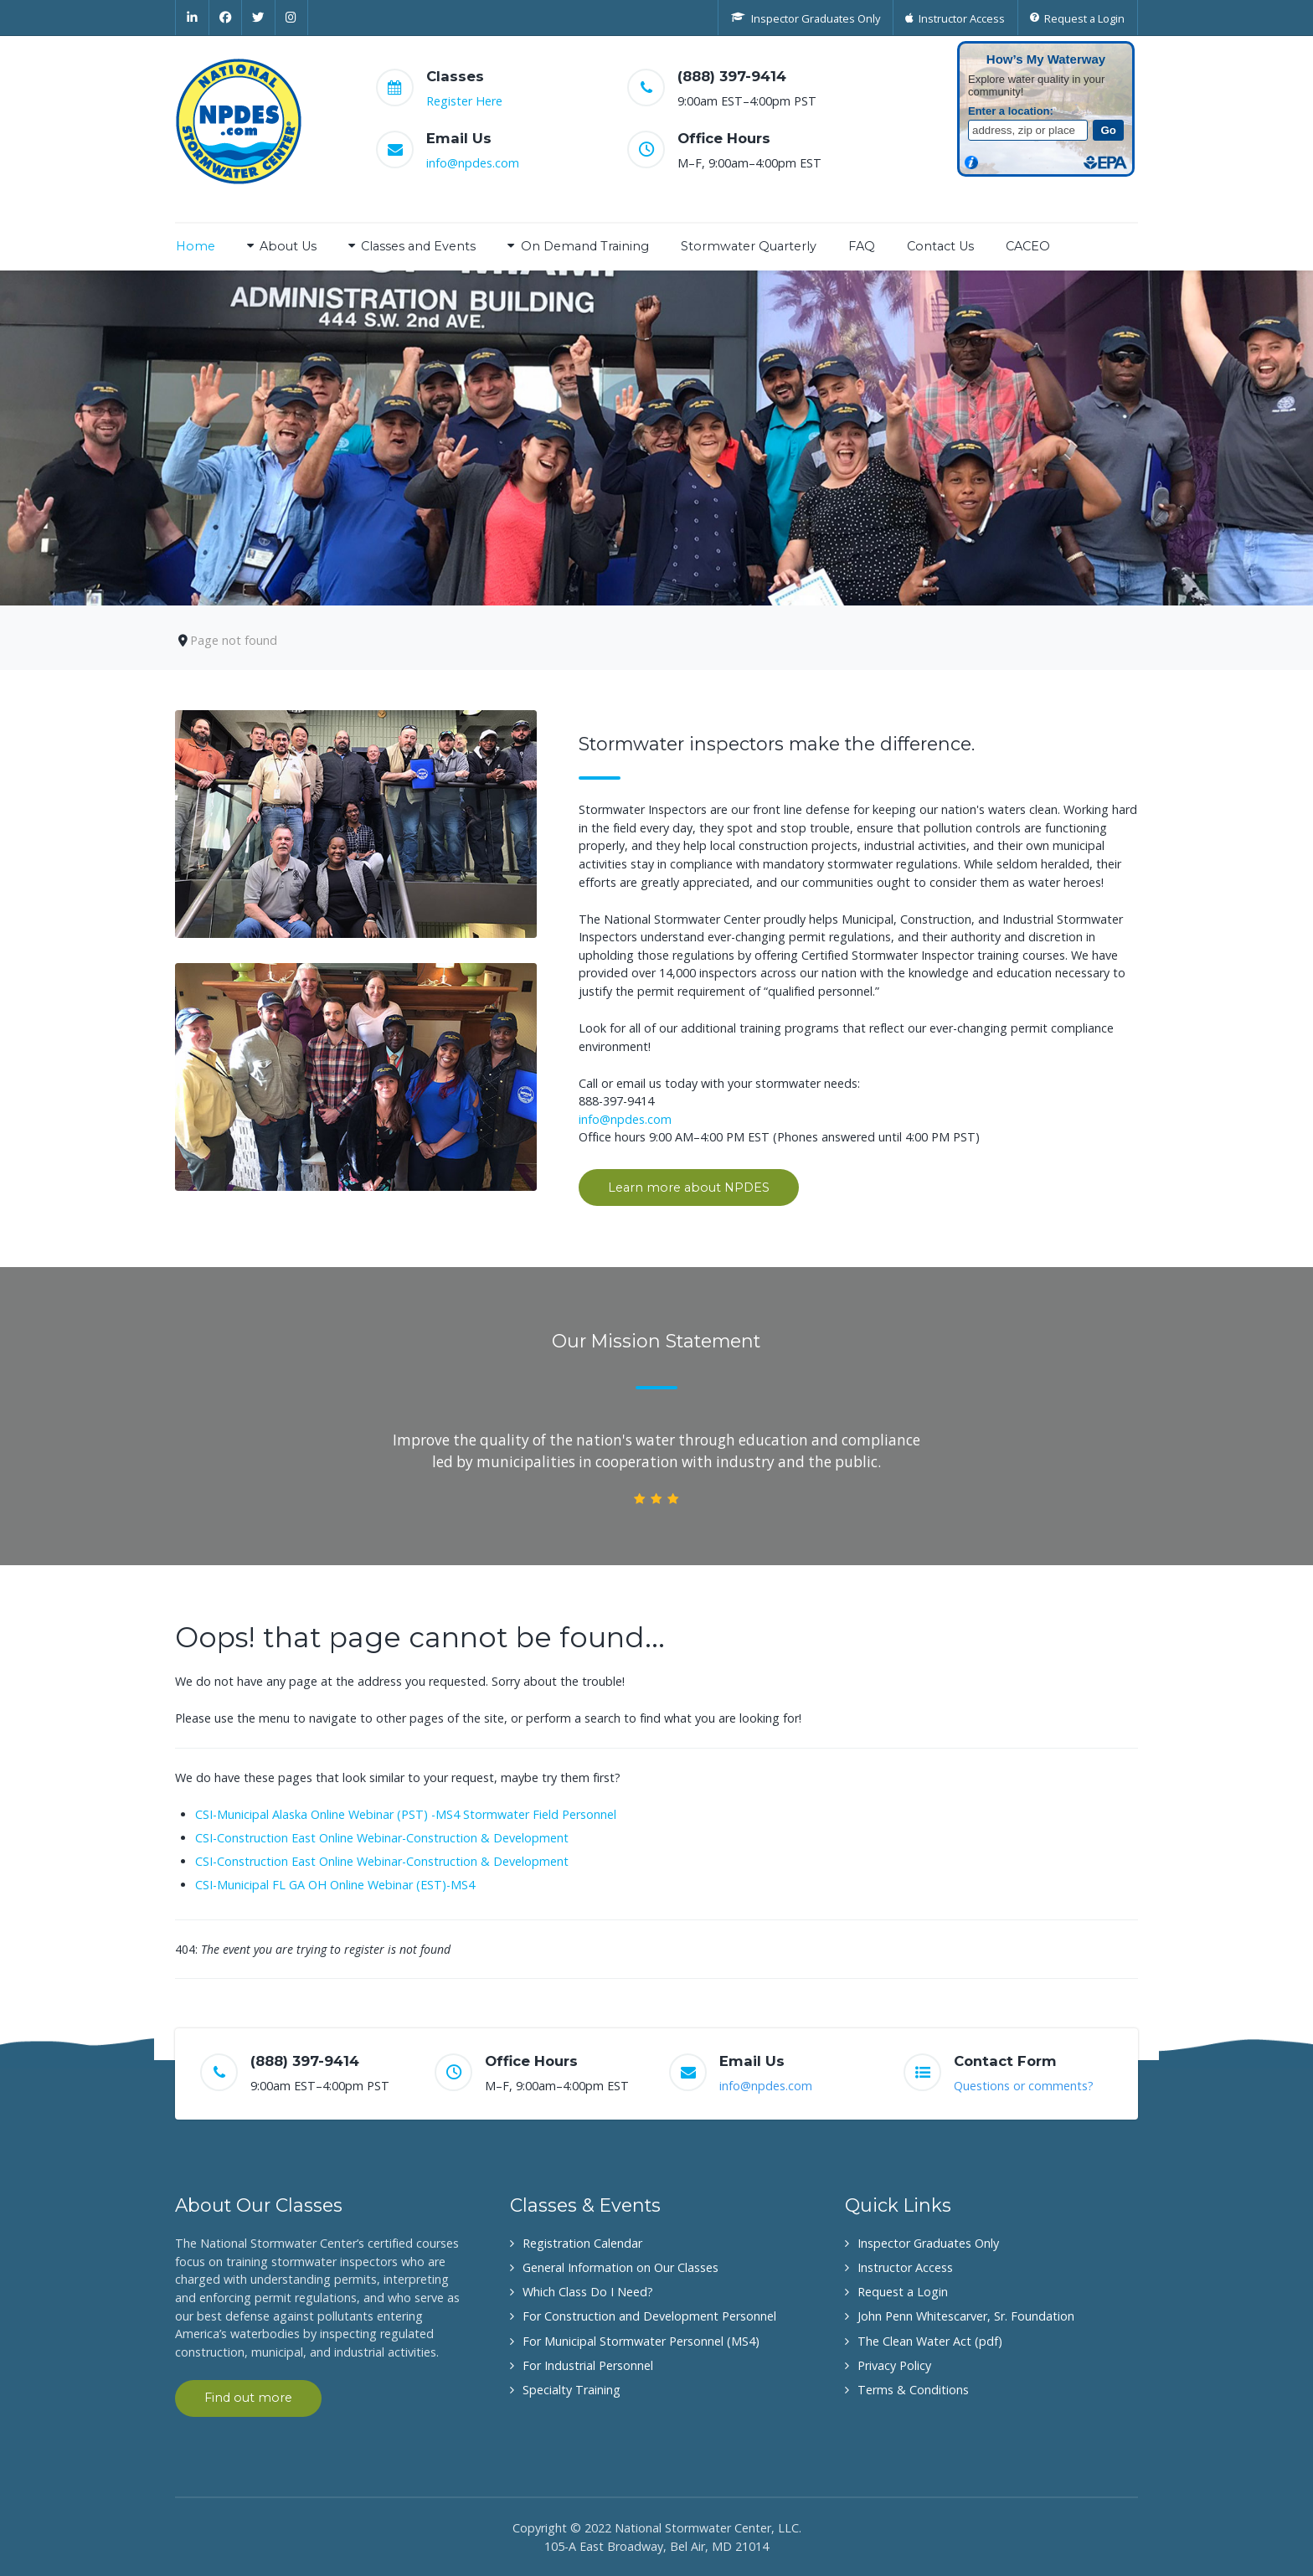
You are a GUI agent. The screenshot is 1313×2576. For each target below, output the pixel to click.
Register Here (464, 101)
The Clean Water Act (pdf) (929, 2341)
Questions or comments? (1024, 2086)
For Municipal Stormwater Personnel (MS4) (641, 2341)
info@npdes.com (472, 163)
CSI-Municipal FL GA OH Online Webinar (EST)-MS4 (335, 1885)
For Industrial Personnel (588, 2365)
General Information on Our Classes (620, 2267)
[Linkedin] (192, 17)
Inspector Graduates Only (928, 2243)
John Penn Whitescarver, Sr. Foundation (965, 2316)
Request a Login (902, 2292)
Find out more (248, 2397)
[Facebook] (226, 17)
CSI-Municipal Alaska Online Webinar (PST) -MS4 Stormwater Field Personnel (405, 1814)
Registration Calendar (582, 2243)
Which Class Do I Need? (588, 2292)
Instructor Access (905, 2267)
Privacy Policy (894, 2365)
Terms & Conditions (913, 2390)
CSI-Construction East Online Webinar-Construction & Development (382, 1838)
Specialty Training (571, 2390)
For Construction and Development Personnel (649, 2316)
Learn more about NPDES (689, 1187)
